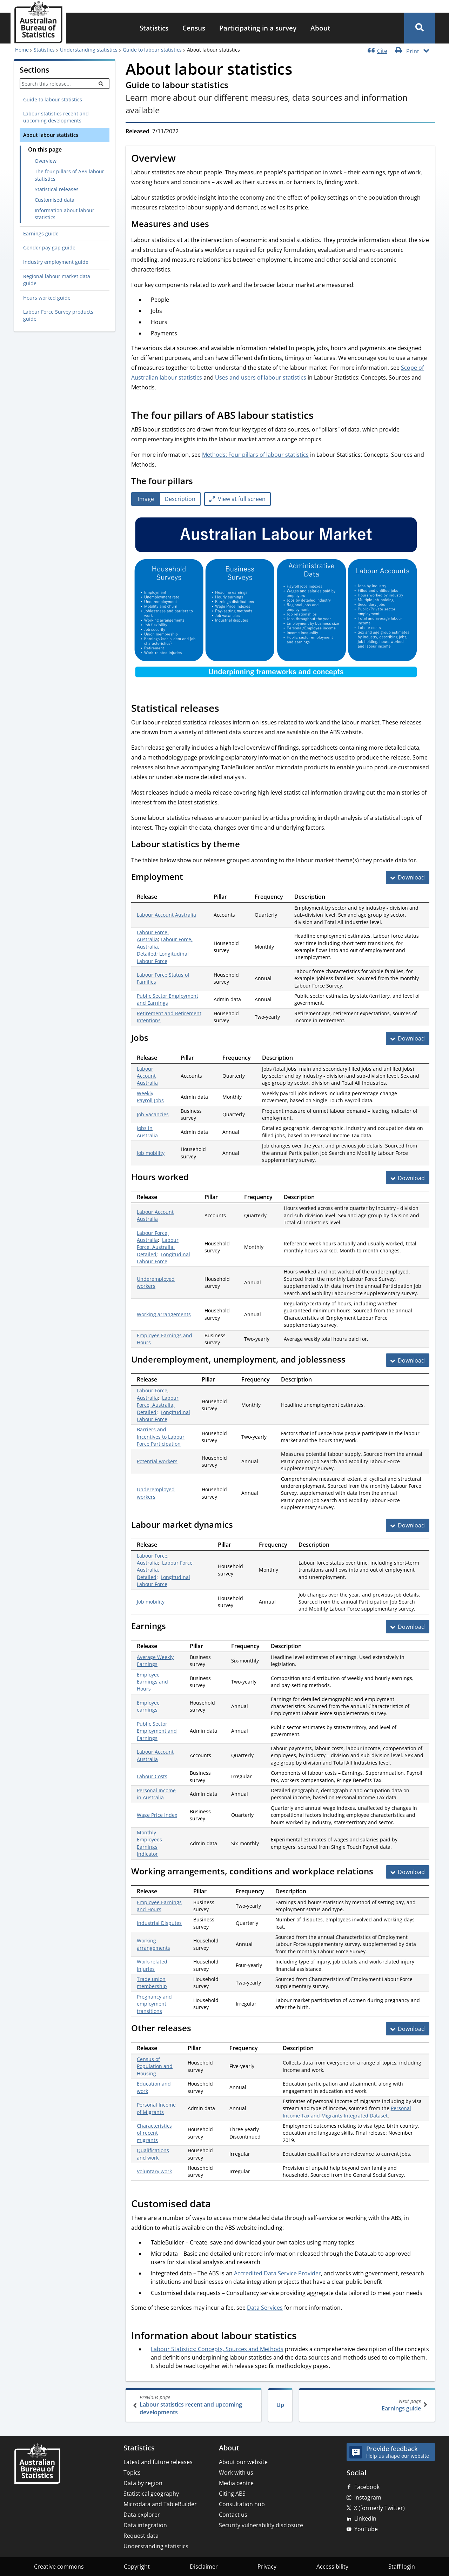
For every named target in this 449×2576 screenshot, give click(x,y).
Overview (45, 161)
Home (22, 49)
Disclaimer (204, 2566)
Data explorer (141, 2514)
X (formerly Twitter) (379, 2508)
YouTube (366, 2529)
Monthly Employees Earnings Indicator (149, 1843)
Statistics (154, 28)
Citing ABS (232, 2493)
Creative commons (59, 2566)
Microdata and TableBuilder (160, 2504)
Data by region (142, 2483)
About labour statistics (50, 135)
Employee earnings (148, 1706)
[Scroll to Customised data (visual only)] (218, 2204)
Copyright (137, 2566)
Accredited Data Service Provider (277, 2273)
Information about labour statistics (64, 214)
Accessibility (332, 2566)
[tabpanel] (280, 599)
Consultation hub (242, 2504)
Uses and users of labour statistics (260, 377)
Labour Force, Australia (153, 936)
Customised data (54, 199)
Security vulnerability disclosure (261, 2525)
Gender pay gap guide (49, 247)
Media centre (236, 2483)
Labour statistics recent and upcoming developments (56, 117)
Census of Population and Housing (155, 2066)
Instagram (367, 2497)
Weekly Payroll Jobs (150, 1097)
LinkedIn (365, 2518)
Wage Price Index (157, 1815)
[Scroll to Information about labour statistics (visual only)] (304, 2336)
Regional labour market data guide (56, 280)
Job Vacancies (153, 1114)
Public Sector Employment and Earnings (167, 999)
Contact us (233, 2514)
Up (280, 2405)
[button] (419, 28)
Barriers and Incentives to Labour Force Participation (161, 1436)
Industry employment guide (55, 262)
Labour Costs (152, 1776)
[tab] (146, 499)
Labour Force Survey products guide (58, 315)
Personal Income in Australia (156, 1794)
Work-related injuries (152, 1965)
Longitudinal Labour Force (163, 957)
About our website (243, 2462)
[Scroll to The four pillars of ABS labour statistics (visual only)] (321, 416)
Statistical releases (57, 189)
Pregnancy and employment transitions (154, 2003)
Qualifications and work (153, 2154)
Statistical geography (151, 2493)
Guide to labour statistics (152, 49)
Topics (132, 2472)
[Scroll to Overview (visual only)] (183, 159)
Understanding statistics (89, 49)
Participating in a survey (257, 28)
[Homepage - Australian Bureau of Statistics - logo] (38, 22)
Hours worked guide (47, 297)
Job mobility (151, 1153)
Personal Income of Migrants (156, 2108)
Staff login (401, 2566)
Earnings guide (41, 233)
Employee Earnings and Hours (152, 1681)
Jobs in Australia (147, 1131)
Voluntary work (154, 2171)
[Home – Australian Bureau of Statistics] (37, 2464)
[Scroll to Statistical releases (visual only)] (227, 709)
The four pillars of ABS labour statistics (69, 175)
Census (193, 28)
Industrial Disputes (159, 1923)
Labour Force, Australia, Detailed (158, 1247)
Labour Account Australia (166, 914)
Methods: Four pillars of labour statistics (255, 455)
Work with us (236, 2472)
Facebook (367, 2487)
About (320, 28)
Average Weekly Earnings (155, 1660)
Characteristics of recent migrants (154, 2132)
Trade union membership (152, 1982)
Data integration (145, 2525)
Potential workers (157, 1461)
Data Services (265, 2307)
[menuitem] (154, 28)
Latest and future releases (158, 2462)
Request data (141, 2536)
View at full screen (242, 499)
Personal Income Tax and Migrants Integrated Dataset (347, 2112)
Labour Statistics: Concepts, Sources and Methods (217, 2349)
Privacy (266, 2566)
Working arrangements (164, 1314)
